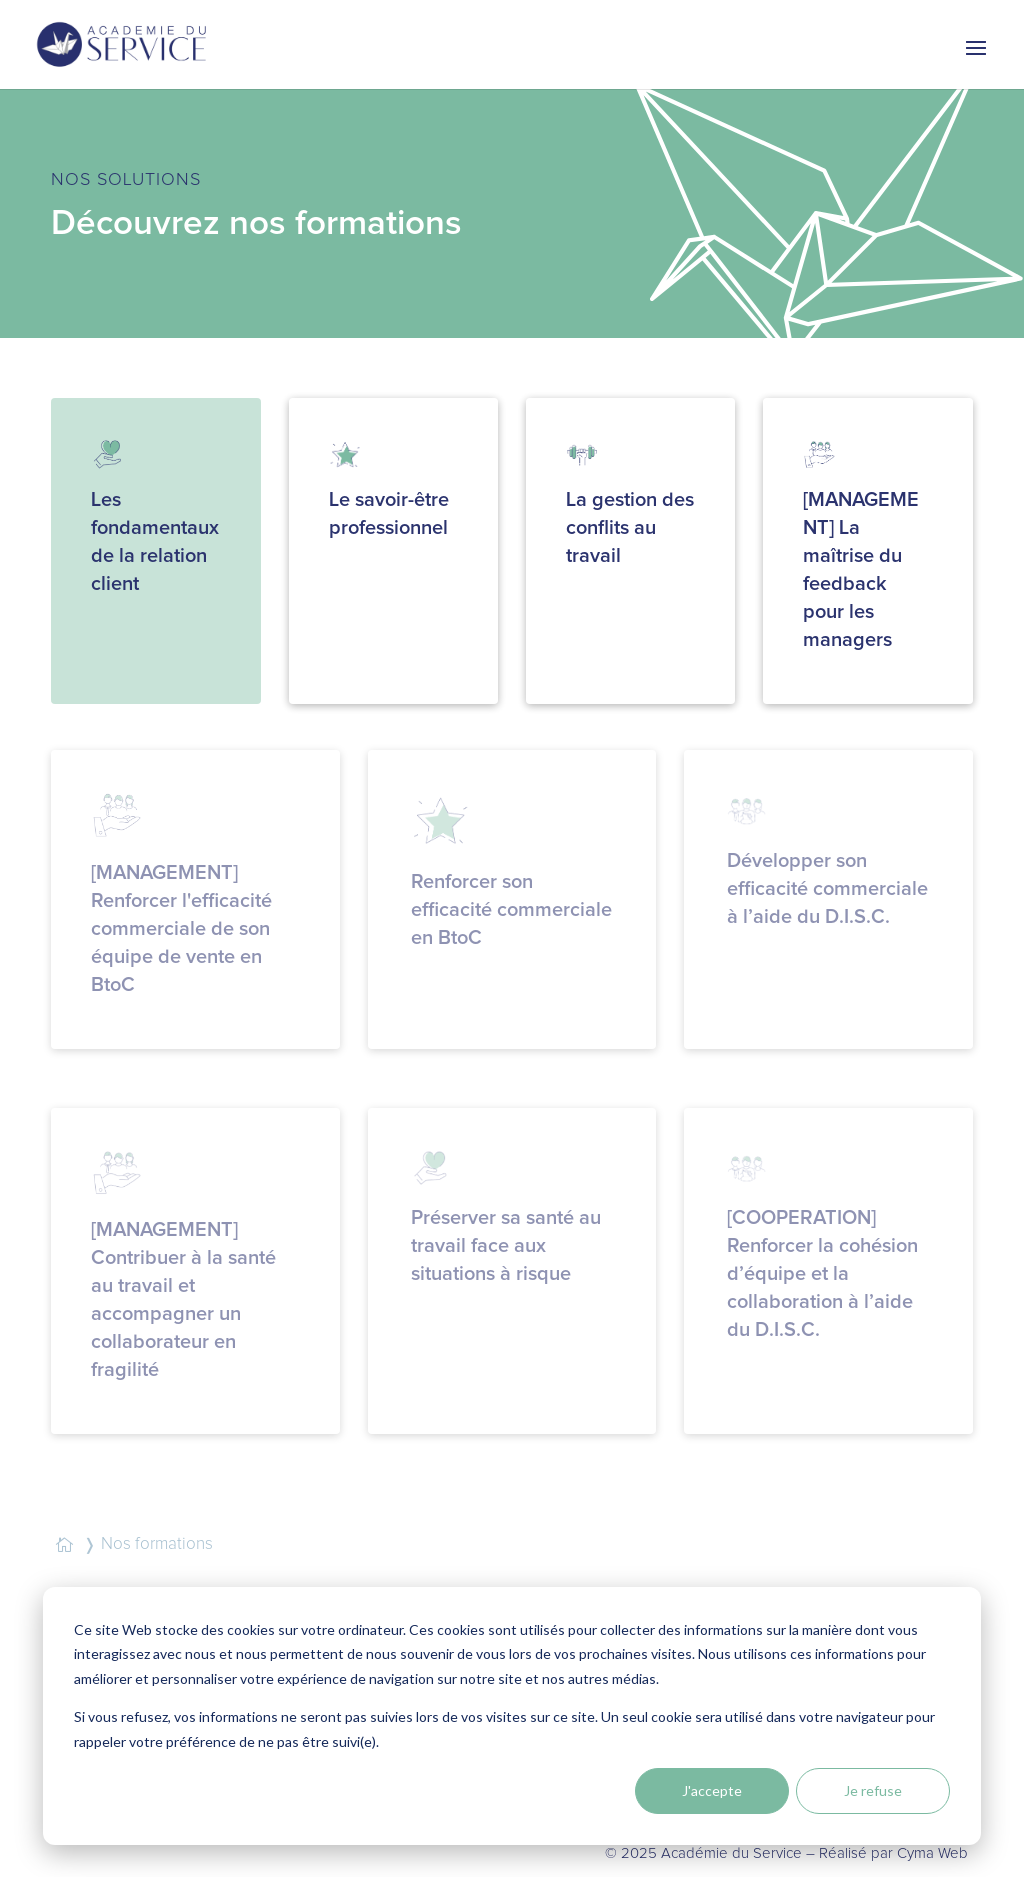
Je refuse (873, 1790)
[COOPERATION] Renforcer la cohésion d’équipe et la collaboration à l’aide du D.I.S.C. (822, 1274)
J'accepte (712, 1790)
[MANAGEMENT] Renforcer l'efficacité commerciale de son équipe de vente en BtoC (181, 929)
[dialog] (512, 1716)
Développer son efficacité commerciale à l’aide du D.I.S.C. (827, 889)
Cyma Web (932, 1853)
